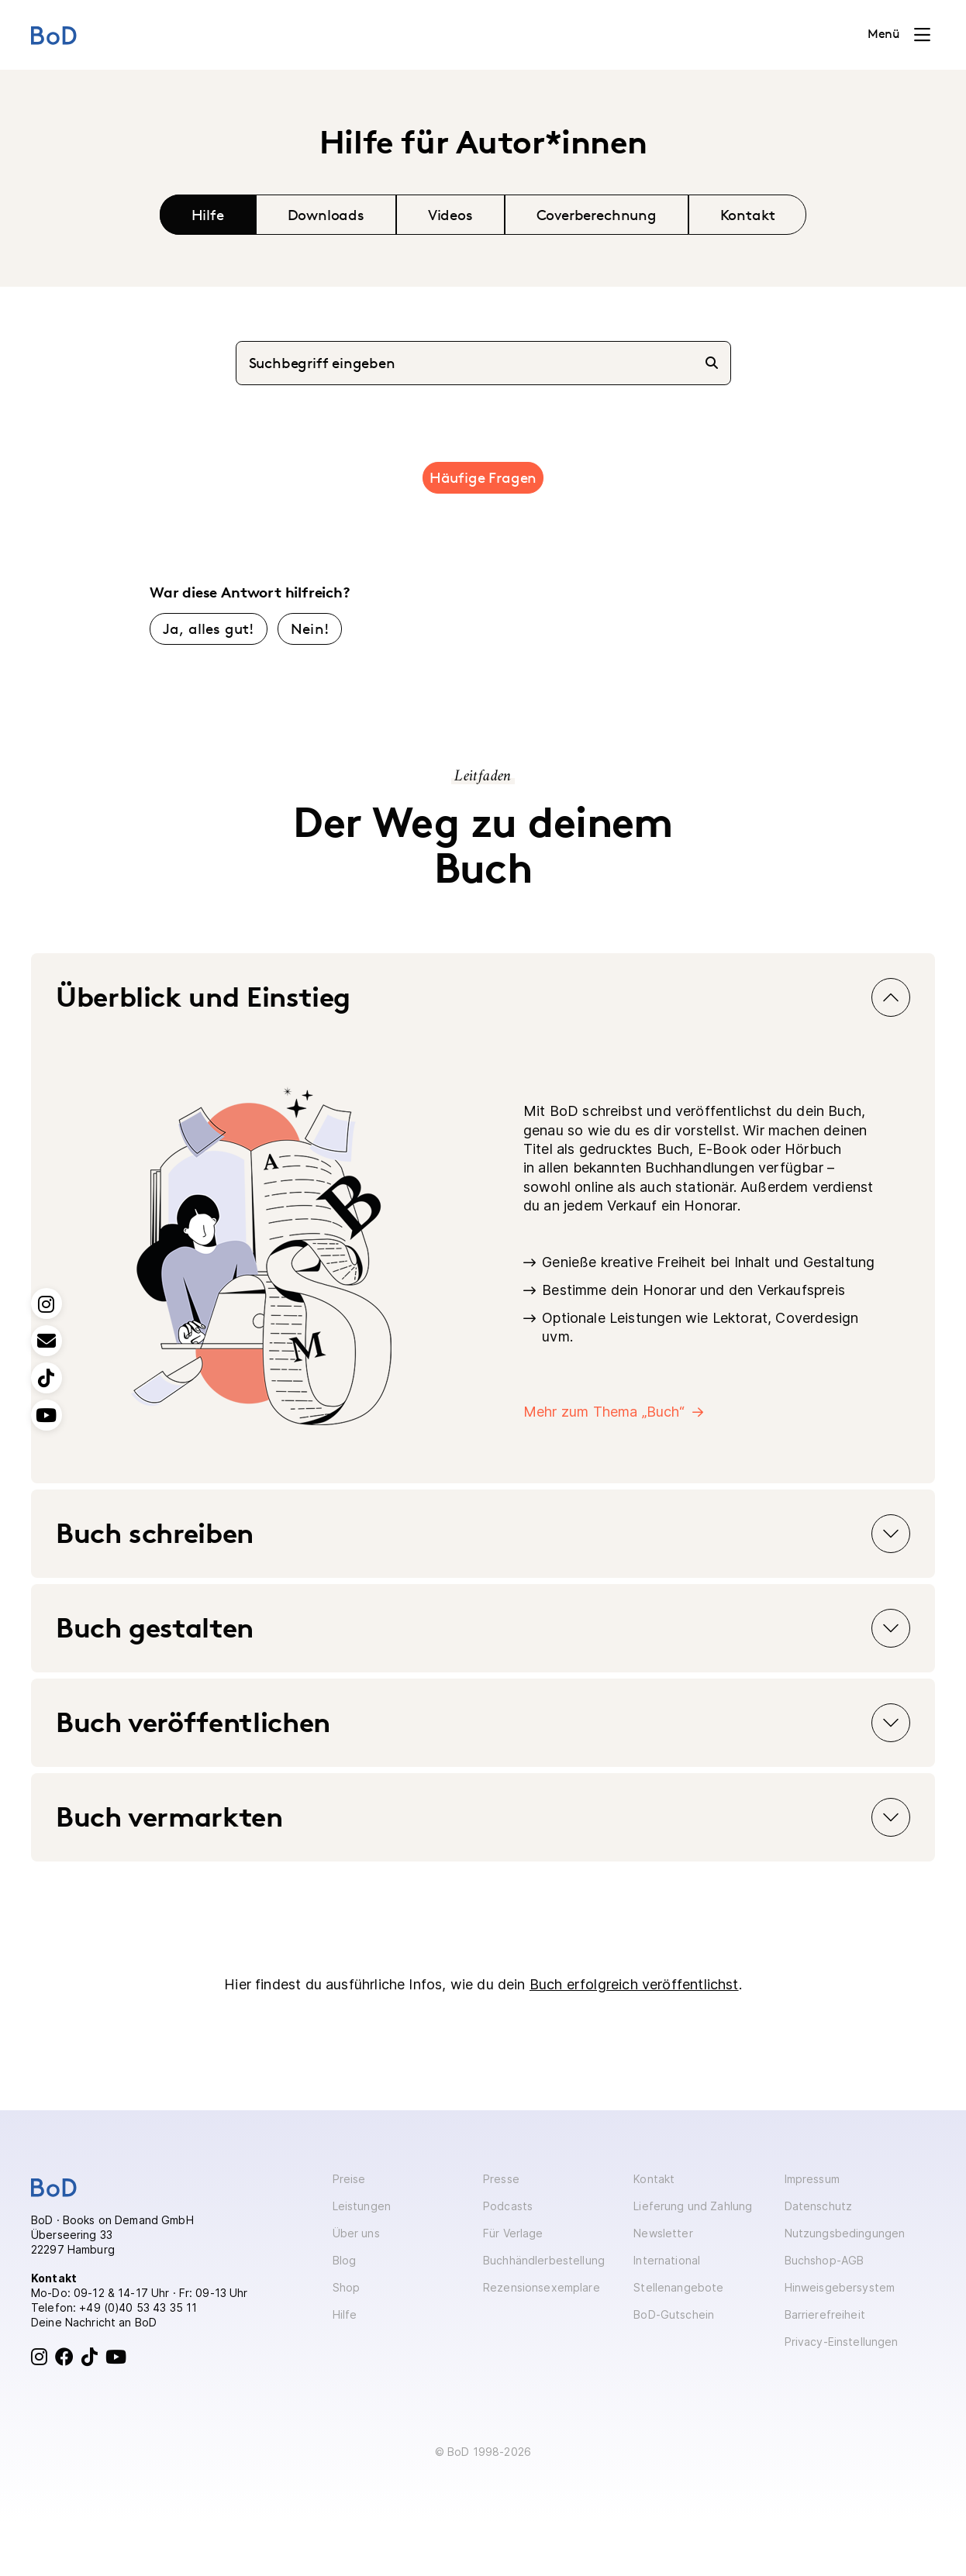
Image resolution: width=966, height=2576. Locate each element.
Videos (450, 214)
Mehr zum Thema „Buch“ (604, 1411)
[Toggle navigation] (899, 35)
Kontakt (747, 214)
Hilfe (207, 214)
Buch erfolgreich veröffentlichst (634, 1984)
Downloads (326, 214)
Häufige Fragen (483, 477)
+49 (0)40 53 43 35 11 (138, 2307)
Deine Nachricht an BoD (94, 2322)
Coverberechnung (596, 214)
